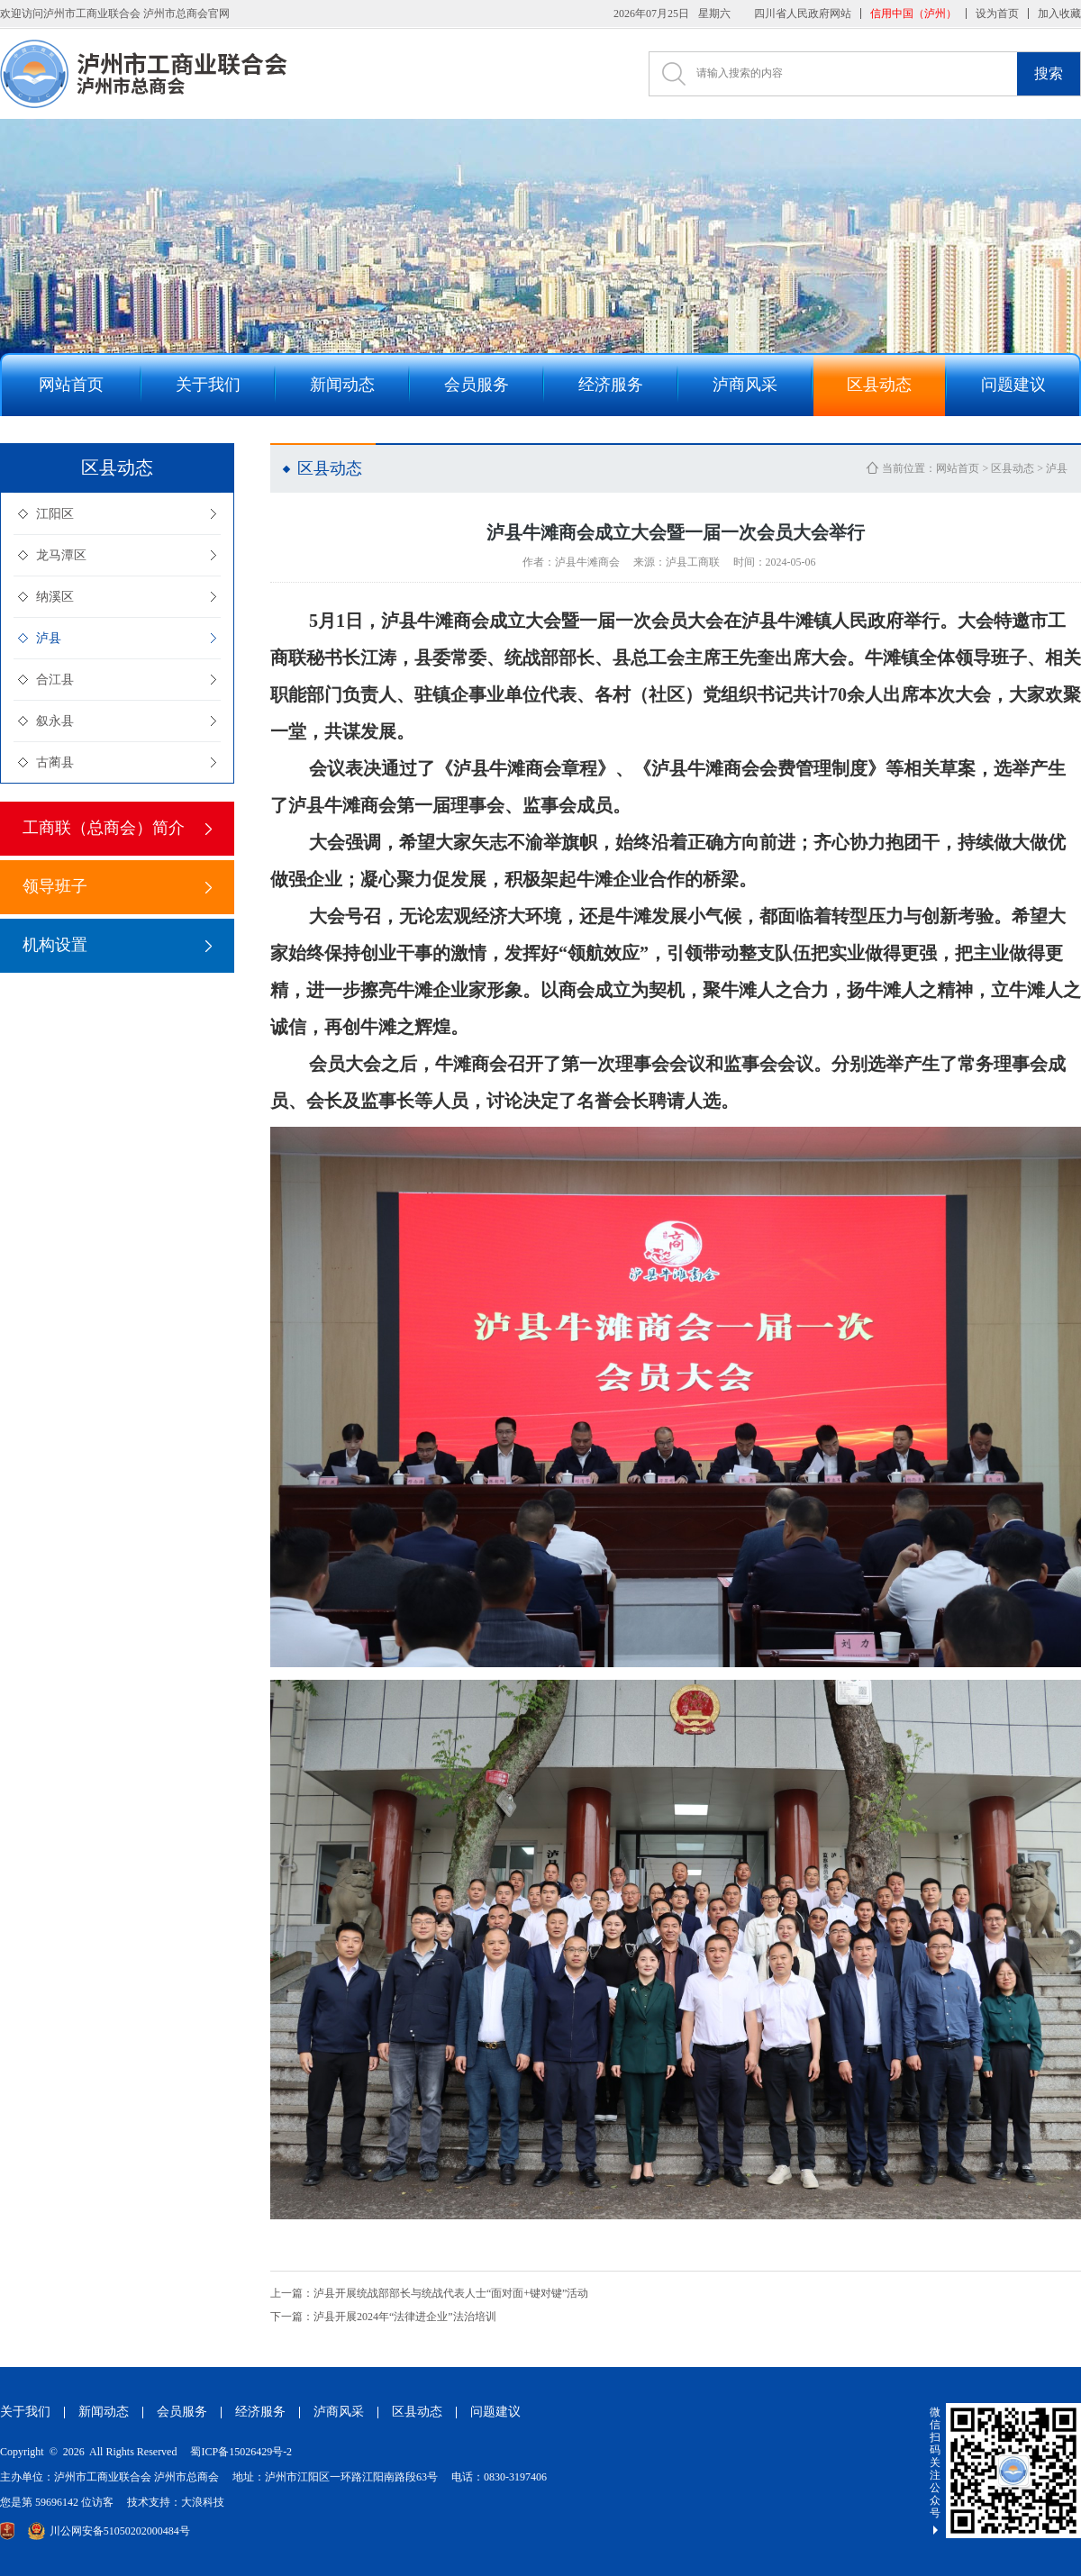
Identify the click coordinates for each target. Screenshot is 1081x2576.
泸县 (48, 638)
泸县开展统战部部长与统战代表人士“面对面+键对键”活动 (429, 2293)
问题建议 (495, 2411)
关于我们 (25, 2411)
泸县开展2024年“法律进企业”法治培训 (383, 2316)
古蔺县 (55, 762)
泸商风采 (338, 2411)
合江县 (55, 679)
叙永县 (55, 721)
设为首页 (997, 13)
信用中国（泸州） (913, 13)
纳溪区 (55, 596)
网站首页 (957, 468)
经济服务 (260, 2411)
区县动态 (1012, 468)
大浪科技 (202, 2502)
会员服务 (182, 2411)
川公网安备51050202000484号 (109, 2531)
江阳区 (55, 514)
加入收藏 (1059, 13)
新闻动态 (103, 2411)
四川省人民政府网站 (802, 13)
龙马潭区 (61, 555)
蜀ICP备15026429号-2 (241, 2451)
